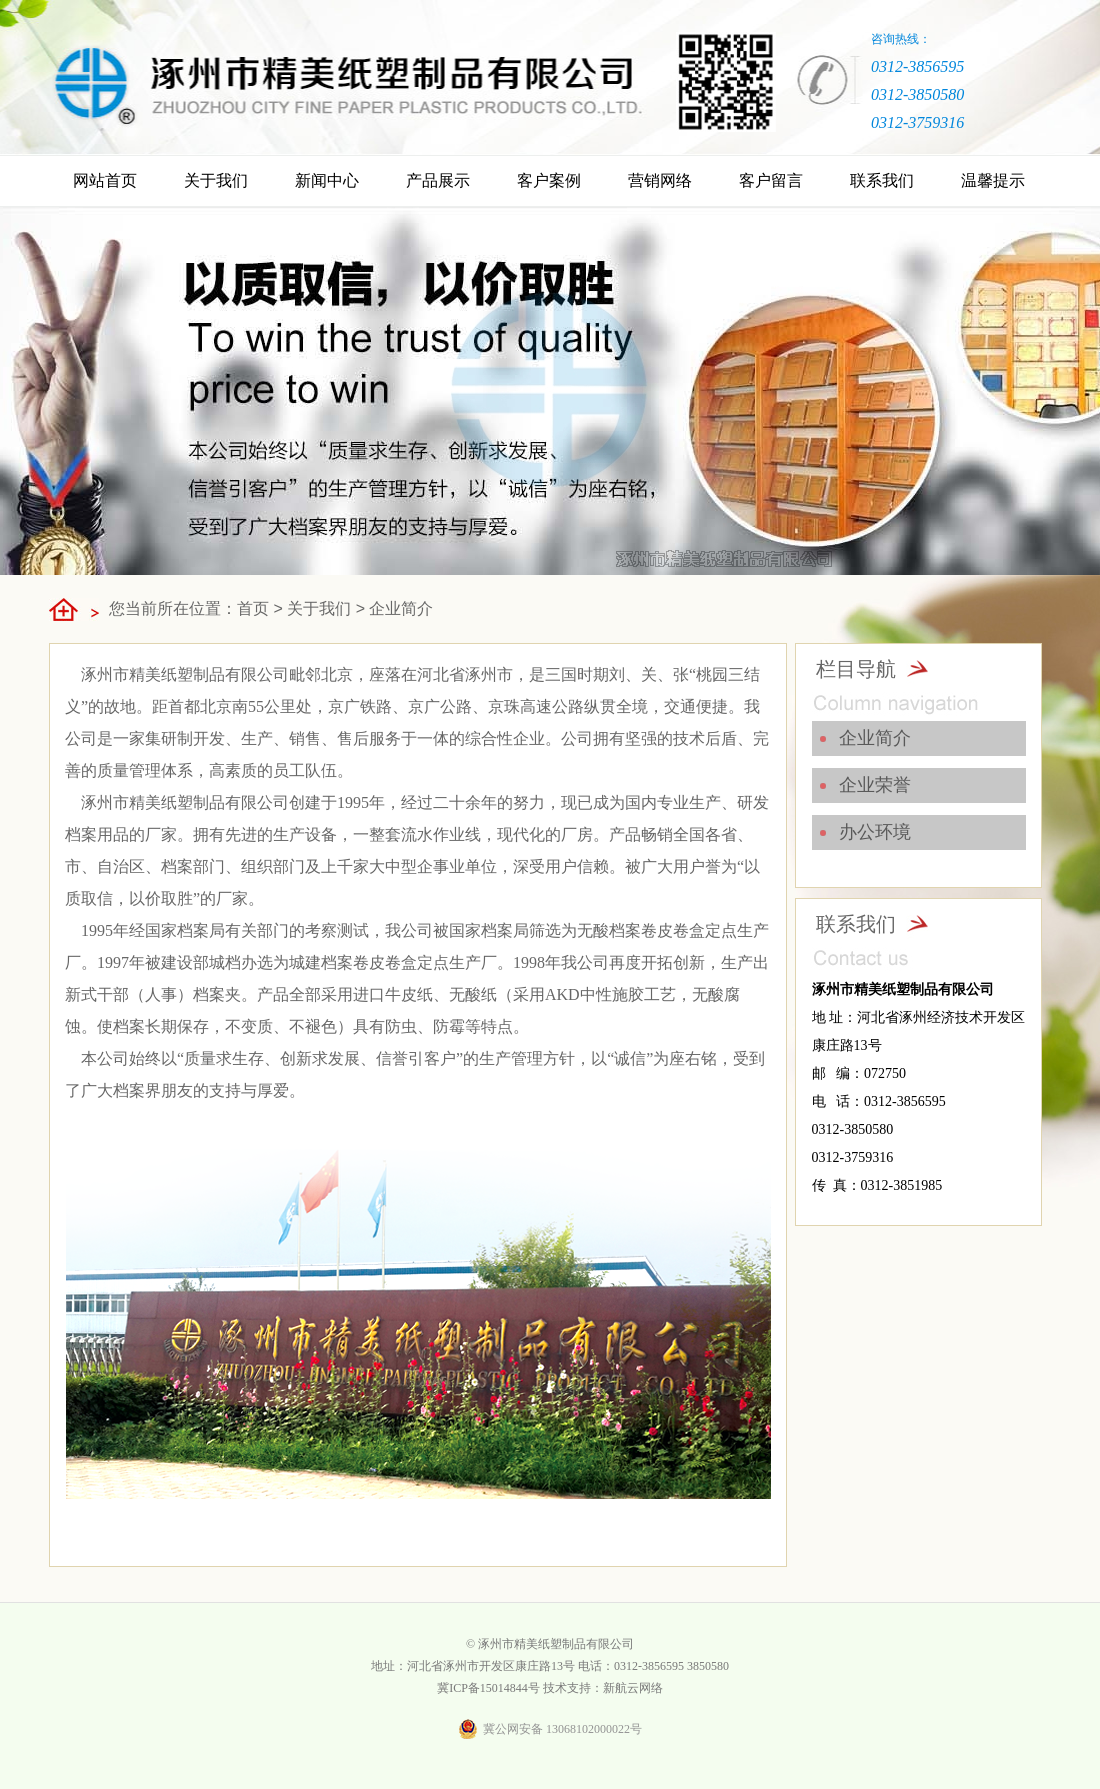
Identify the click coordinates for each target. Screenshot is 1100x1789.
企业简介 (401, 608)
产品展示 (438, 180)
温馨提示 (993, 180)
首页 (253, 608)
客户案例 (549, 180)
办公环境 (875, 832)
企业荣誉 (875, 785)
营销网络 (660, 180)
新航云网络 (633, 1688)
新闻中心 (327, 180)
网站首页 (105, 180)
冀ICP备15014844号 (488, 1688)
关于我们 (216, 180)
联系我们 (882, 180)
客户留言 (771, 180)
